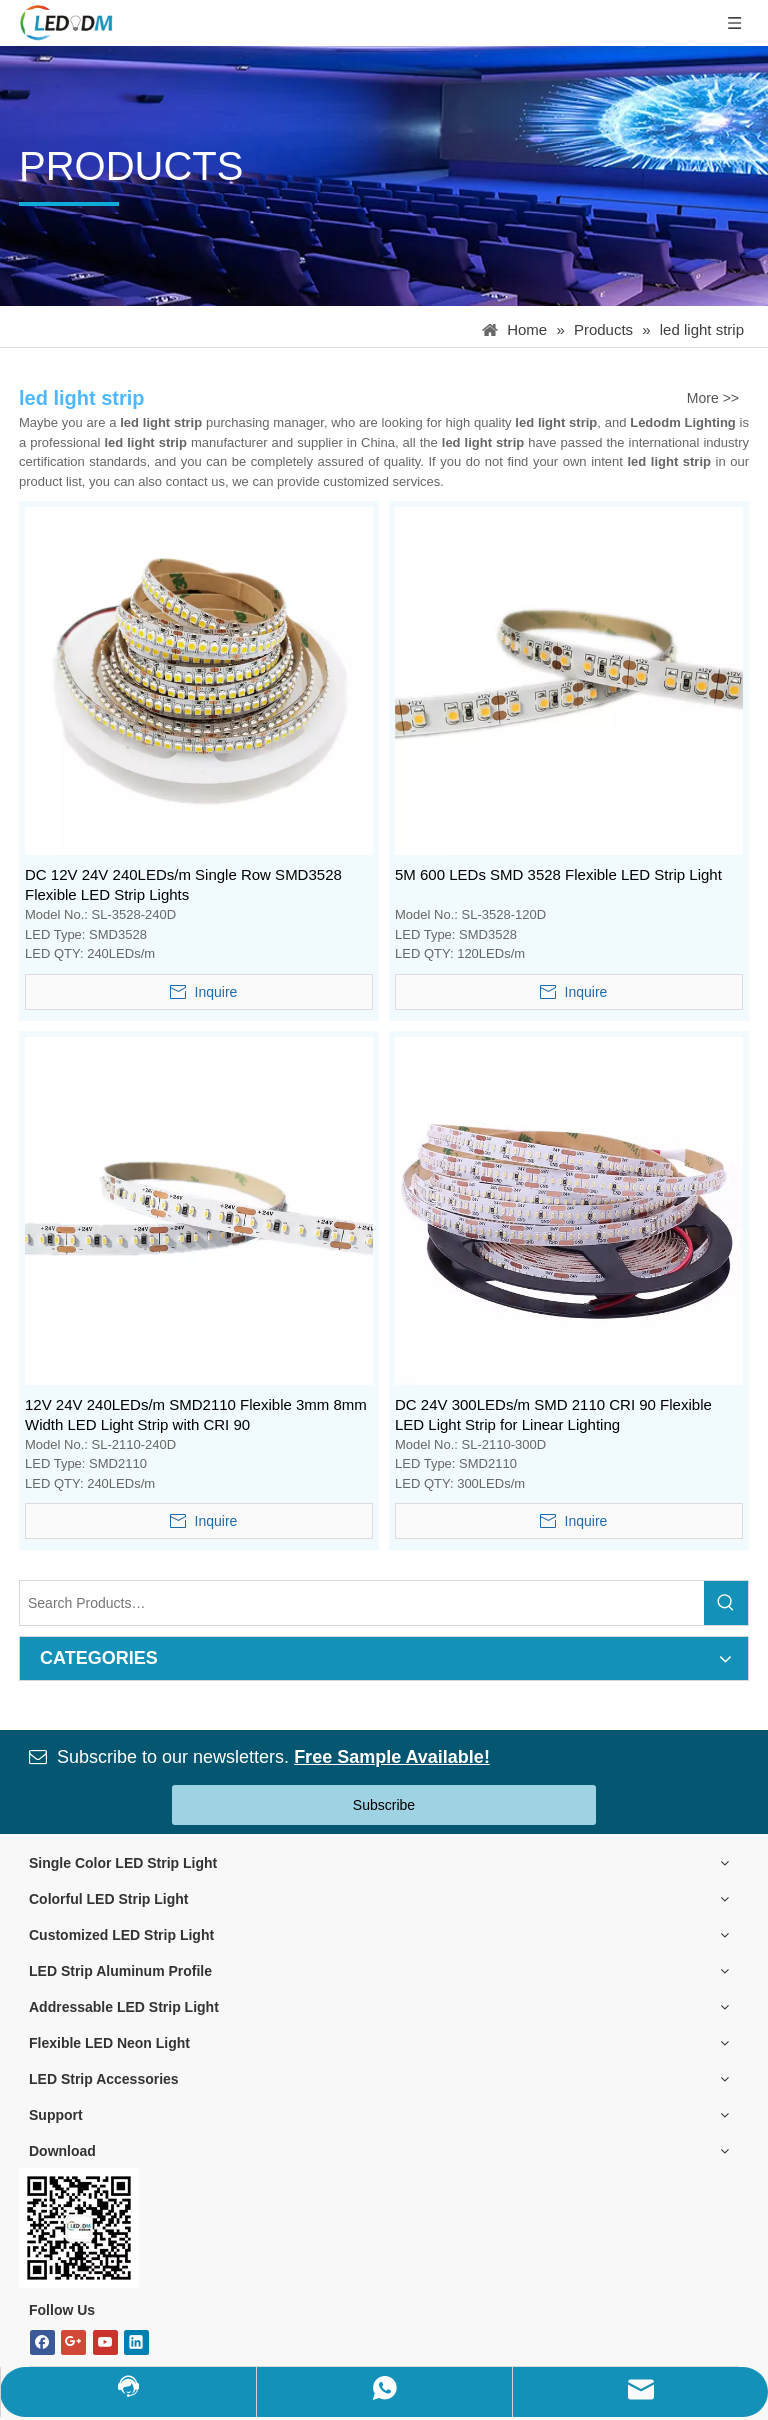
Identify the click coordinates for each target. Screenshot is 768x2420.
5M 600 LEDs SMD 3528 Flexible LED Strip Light (558, 874)
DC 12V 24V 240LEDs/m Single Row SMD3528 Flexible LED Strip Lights (183, 884)
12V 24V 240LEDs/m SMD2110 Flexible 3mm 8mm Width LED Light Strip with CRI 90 (196, 1414)
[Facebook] (42, 2342)
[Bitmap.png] (79, 2228)
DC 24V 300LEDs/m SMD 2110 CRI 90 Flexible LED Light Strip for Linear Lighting (553, 1414)
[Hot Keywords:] (726, 1603)
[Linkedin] (136, 2342)
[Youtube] (105, 2342)
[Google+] (73, 2342)
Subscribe (384, 1805)
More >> (713, 398)
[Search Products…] (362, 1603)
